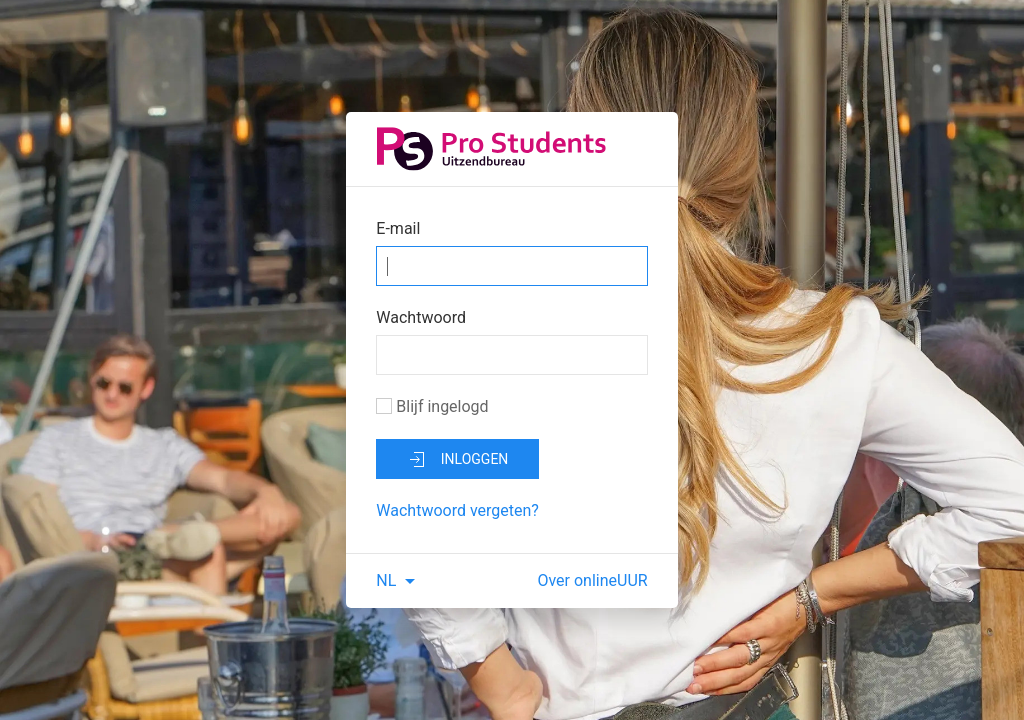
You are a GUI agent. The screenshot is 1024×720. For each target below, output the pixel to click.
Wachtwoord (421, 317)
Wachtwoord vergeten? (457, 510)
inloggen (457, 460)
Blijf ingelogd (432, 406)
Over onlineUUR (592, 580)
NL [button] (398, 580)
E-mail (398, 228)
